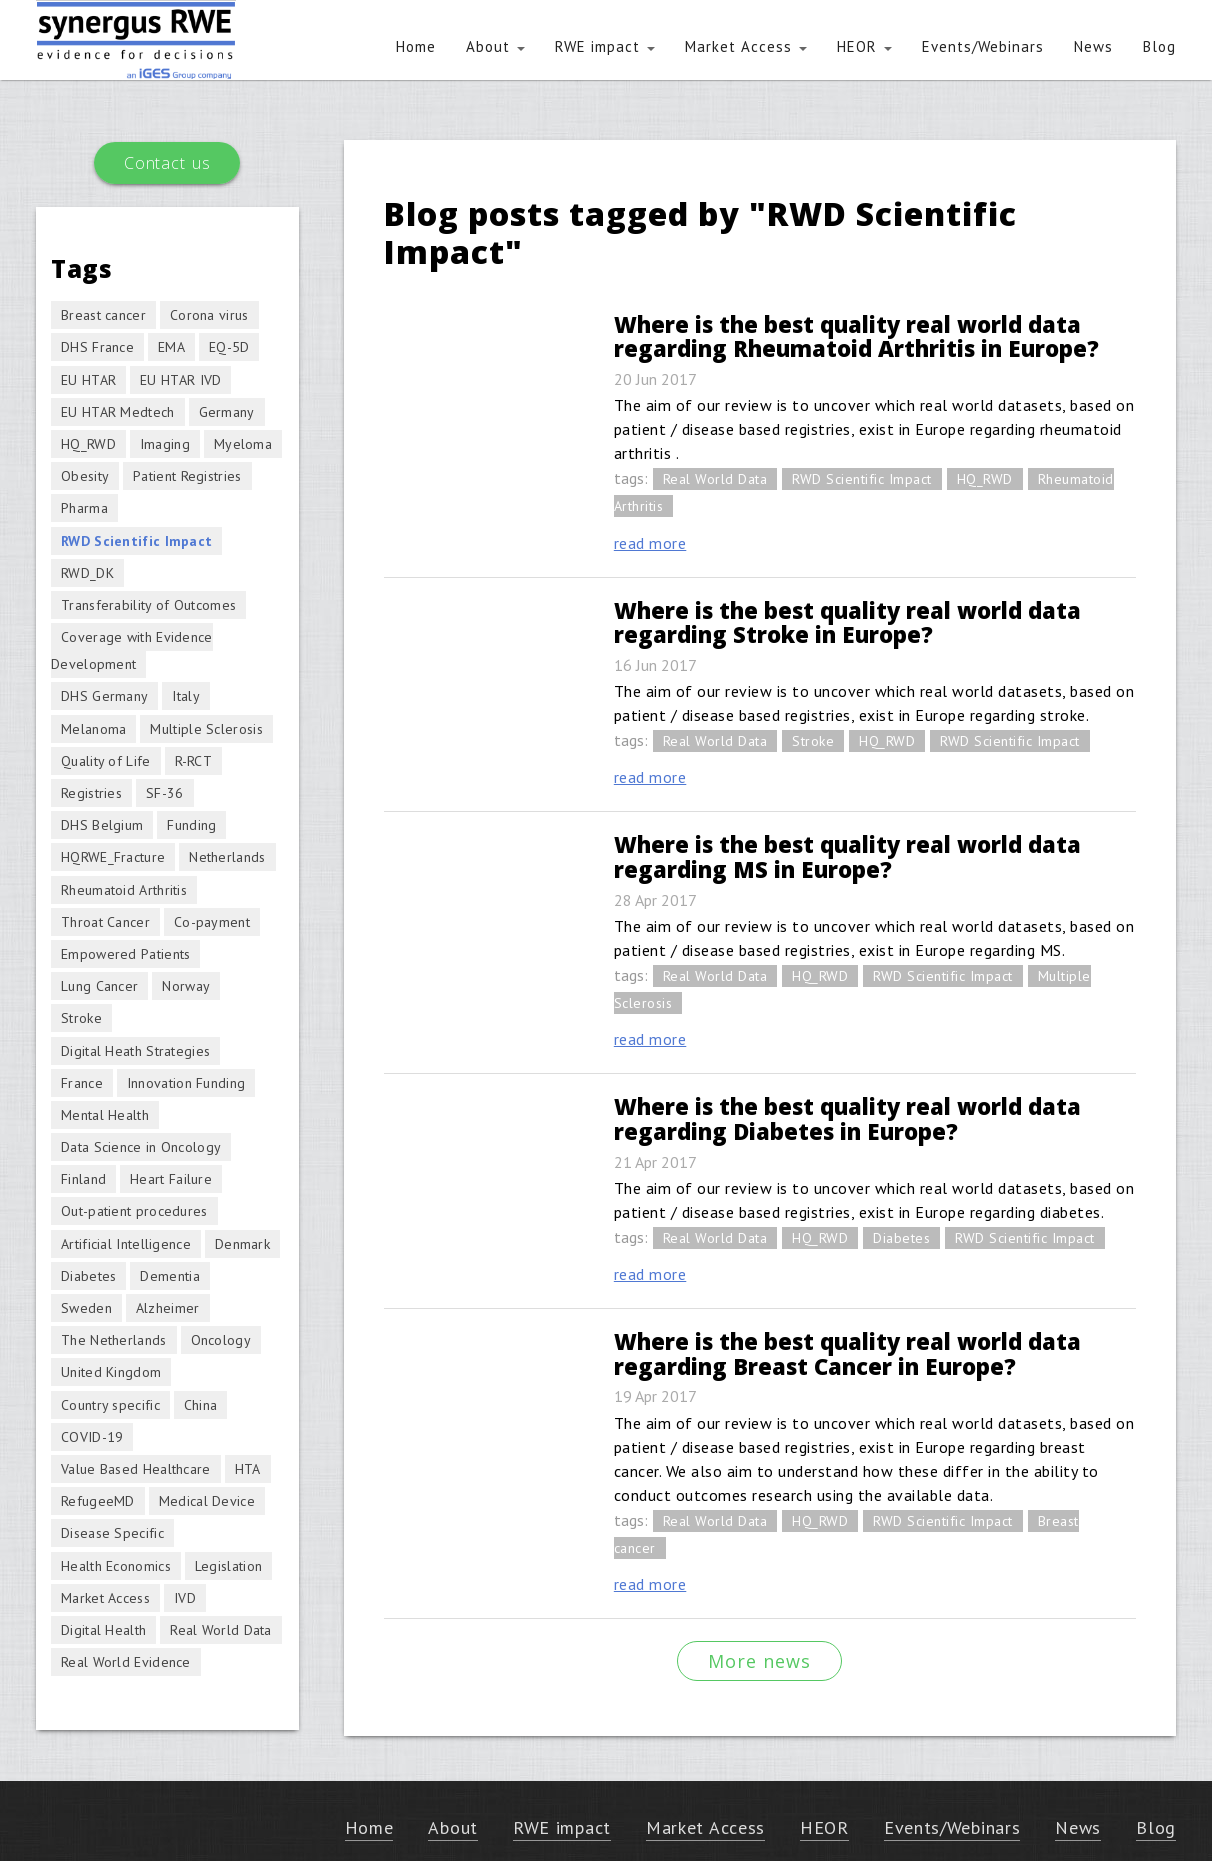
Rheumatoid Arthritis (124, 890)
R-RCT (194, 761)
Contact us (167, 163)
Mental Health (105, 1115)
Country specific (110, 1405)
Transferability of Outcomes (148, 605)
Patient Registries (187, 476)
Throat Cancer (105, 922)
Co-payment (212, 922)
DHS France (97, 347)
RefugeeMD (98, 1501)
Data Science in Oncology (141, 1147)
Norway (186, 986)
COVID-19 (92, 1437)
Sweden (86, 1308)
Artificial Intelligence (126, 1244)
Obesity (85, 476)
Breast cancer (103, 315)
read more (650, 543)
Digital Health (103, 1630)
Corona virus (209, 315)
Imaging (165, 444)
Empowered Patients (125, 954)
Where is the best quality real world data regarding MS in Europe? (847, 856)
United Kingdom (111, 1372)
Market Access (746, 46)
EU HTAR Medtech (118, 412)
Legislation (228, 1566)
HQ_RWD (985, 479)
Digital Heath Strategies (135, 1051)
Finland (83, 1179)
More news (759, 1661)
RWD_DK (87, 573)
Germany (227, 412)
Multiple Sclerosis (206, 729)
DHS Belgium (102, 825)
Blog (1159, 46)
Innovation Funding (186, 1083)
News (1093, 46)
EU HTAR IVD (180, 380)
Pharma (84, 508)
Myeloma (243, 444)
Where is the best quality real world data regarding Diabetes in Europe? (847, 1118)
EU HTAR (88, 380)
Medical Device (207, 1501)
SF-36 (165, 793)
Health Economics (116, 1566)
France (82, 1083)
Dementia (169, 1276)
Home (416, 46)
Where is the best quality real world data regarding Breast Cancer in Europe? (847, 1353)
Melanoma (93, 729)
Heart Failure (171, 1179)
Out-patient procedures (134, 1211)
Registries (91, 793)
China (201, 1405)
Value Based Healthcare (136, 1469)
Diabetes (901, 1238)
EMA (171, 347)
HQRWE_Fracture (113, 857)
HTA (248, 1469)
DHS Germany (104, 696)
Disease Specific (112, 1533)
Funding (191, 825)
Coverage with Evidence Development (132, 650)
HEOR (864, 46)
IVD (185, 1598)
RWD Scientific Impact (862, 479)
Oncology (221, 1340)
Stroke (813, 741)
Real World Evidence (126, 1662)
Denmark (242, 1244)
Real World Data (715, 479)
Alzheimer (168, 1308)
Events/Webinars (983, 46)
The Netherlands (114, 1340)
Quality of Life (106, 761)
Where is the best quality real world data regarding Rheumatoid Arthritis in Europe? (856, 336)
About (495, 46)
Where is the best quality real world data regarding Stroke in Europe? (847, 622)
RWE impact (605, 46)
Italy (186, 696)
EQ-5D (229, 347)
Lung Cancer (99, 986)
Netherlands (227, 857)
